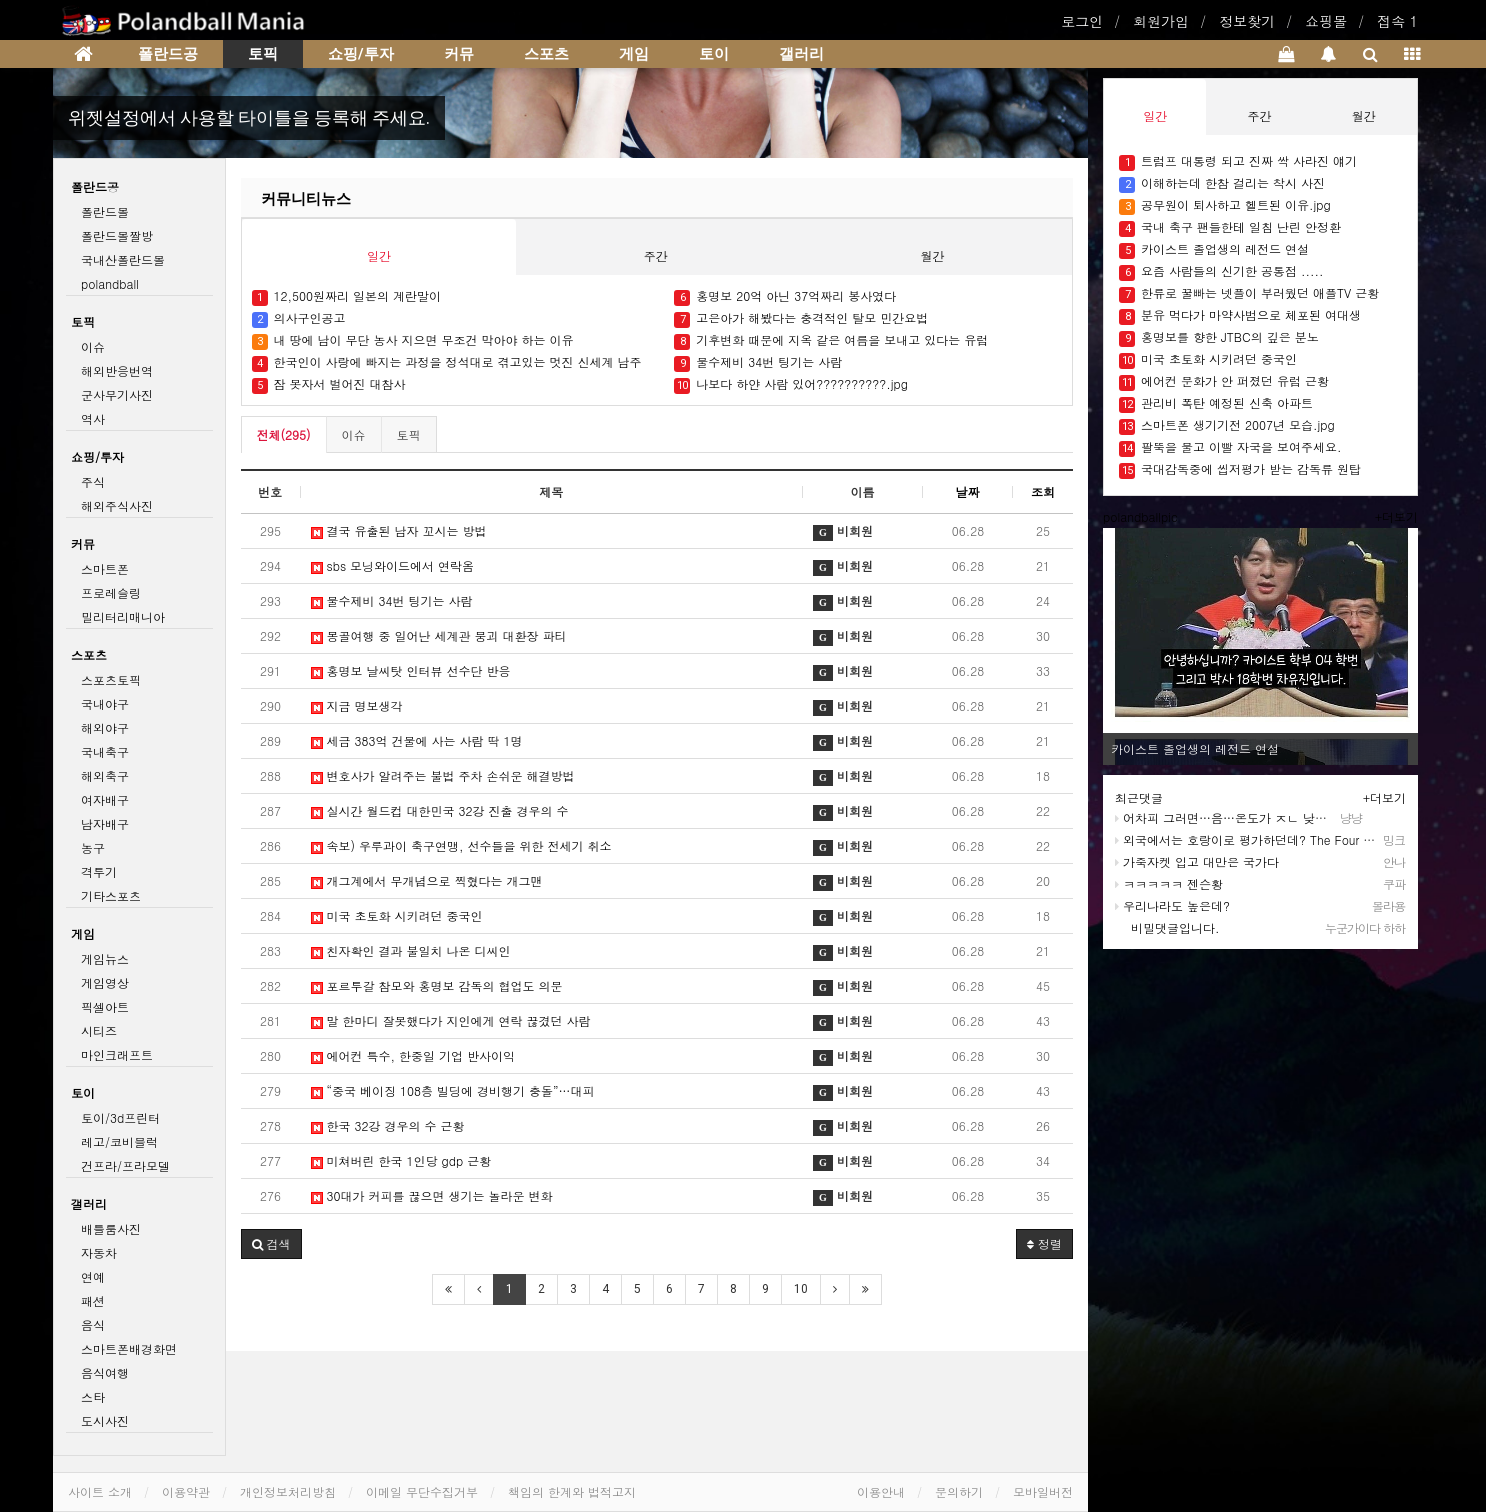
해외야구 (105, 727)
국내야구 (105, 703)
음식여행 (105, 1372)
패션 (93, 1300)
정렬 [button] (1044, 1243)
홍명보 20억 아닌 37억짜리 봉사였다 (785, 296)
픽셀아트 (105, 1006)
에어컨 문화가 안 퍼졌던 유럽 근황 (1224, 381)
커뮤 (459, 54)
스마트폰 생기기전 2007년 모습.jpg (1227, 425)
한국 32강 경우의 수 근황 (388, 1125)
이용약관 (186, 1491)
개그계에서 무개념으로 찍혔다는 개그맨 (427, 880)
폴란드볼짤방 (117, 235)
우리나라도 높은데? (1172, 905)
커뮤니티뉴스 (306, 199)
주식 (93, 481)
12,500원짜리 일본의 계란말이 (347, 296)
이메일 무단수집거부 (422, 1491)
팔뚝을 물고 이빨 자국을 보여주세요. (1230, 447)
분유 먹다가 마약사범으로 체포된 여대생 (1240, 315)
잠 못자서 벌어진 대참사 (329, 384)
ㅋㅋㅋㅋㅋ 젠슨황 (1169, 883)
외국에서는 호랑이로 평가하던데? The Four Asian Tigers (1273, 839)
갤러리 (801, 54)
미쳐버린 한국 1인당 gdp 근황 (401, 1160)
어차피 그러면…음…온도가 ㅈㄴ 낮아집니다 (1239, 817)
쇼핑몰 (1326, 21)
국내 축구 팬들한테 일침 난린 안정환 (1230, 227)
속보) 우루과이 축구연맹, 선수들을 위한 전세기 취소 (461, 845)
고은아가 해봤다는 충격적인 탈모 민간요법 (801, 318)
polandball (110, 283)
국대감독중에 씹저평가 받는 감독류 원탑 (1240, 469)
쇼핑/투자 (361, 54)
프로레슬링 (111, 592)
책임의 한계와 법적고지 (572, 1491)
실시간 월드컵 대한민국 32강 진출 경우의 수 (440, 810)
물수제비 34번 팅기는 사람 (758, 362)
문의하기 (959, 1491)
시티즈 (99, 1030)
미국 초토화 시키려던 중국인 (397, 915)
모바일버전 (1043, 1491)
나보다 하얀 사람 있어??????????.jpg (791, 384)
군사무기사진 (117, 394)
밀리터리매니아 (123, 616)
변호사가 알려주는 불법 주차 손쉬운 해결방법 (443, 775)
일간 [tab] (379, 255)
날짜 (968, 491)
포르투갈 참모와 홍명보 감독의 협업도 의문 (437, 985)
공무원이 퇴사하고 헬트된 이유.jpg (1225, 205)
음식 (93, 1324)
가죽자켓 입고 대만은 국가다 (1197, 861)
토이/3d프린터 (120, 1117)
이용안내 (881, 1491)
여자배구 (105, 799)
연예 (93, 1276)
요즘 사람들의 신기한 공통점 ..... (1221, 271)
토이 (714, 54)
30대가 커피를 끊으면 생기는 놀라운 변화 (432, 1195)
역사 (93, 418)
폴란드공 (168, 54)
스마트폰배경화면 (129, 1348)
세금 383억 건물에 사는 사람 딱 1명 (417, 740)
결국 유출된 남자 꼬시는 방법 (399, 530)
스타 (93, 1396)
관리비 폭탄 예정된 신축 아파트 (1216, 403)
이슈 (354, 434)
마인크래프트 (117, 1054)
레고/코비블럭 (119, 1141)
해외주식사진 (117, 505)
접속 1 (1397, 21)
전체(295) (284, 434)
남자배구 (105, 823)
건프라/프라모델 (125, 1165)
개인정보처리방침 (288, 1491)
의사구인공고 (299, 318)
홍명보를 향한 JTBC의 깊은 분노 (1219, 337)
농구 (93, 847)
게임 (634, 54)
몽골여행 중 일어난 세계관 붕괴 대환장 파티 (439, 635)
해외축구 (105, 775)
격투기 (99, 871)
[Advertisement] (1271, 1099)
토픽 (263, 54)
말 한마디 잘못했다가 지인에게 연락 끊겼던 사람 (451, 1020)
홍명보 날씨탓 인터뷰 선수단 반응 (411, 670)
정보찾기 (1247, 21)
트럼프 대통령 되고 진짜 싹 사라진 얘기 (1238, 161)
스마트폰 (105, 568)
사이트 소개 (100, 1491)
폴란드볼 (105, 211)
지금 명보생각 (357, 705)
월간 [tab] (933, 255)
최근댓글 (1139, 797)
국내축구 (105, 751)
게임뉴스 (105, 958)
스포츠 (546, 54)
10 (801, 1289)
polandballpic (1140, 516)
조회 (1043, 491)
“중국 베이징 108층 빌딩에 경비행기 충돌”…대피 (453, 1090)
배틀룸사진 (111, 1228)
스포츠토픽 (111, 679)
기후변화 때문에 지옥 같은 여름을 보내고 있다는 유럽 (831, 340)
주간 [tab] (656, 255)
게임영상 (105, 982)
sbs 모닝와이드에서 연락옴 (393, 565)
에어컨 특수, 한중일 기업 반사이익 (413, 1055)
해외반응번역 (117, 370)
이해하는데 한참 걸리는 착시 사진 (1222, 183)
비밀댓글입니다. (1167, 927)
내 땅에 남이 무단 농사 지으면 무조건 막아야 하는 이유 (413, 340)
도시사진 (105, 1420)
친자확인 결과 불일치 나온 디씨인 (411, 950)
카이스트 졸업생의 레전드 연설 (1214, 249)
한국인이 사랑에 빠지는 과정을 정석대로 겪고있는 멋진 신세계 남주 (447, 362)
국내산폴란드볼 (123, 259)
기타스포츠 (111, 895)
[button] (271, 1244)
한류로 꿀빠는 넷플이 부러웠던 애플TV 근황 (1251, 293)
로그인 (1082, 21)
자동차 (99, 1252)
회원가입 (1161, 21)
